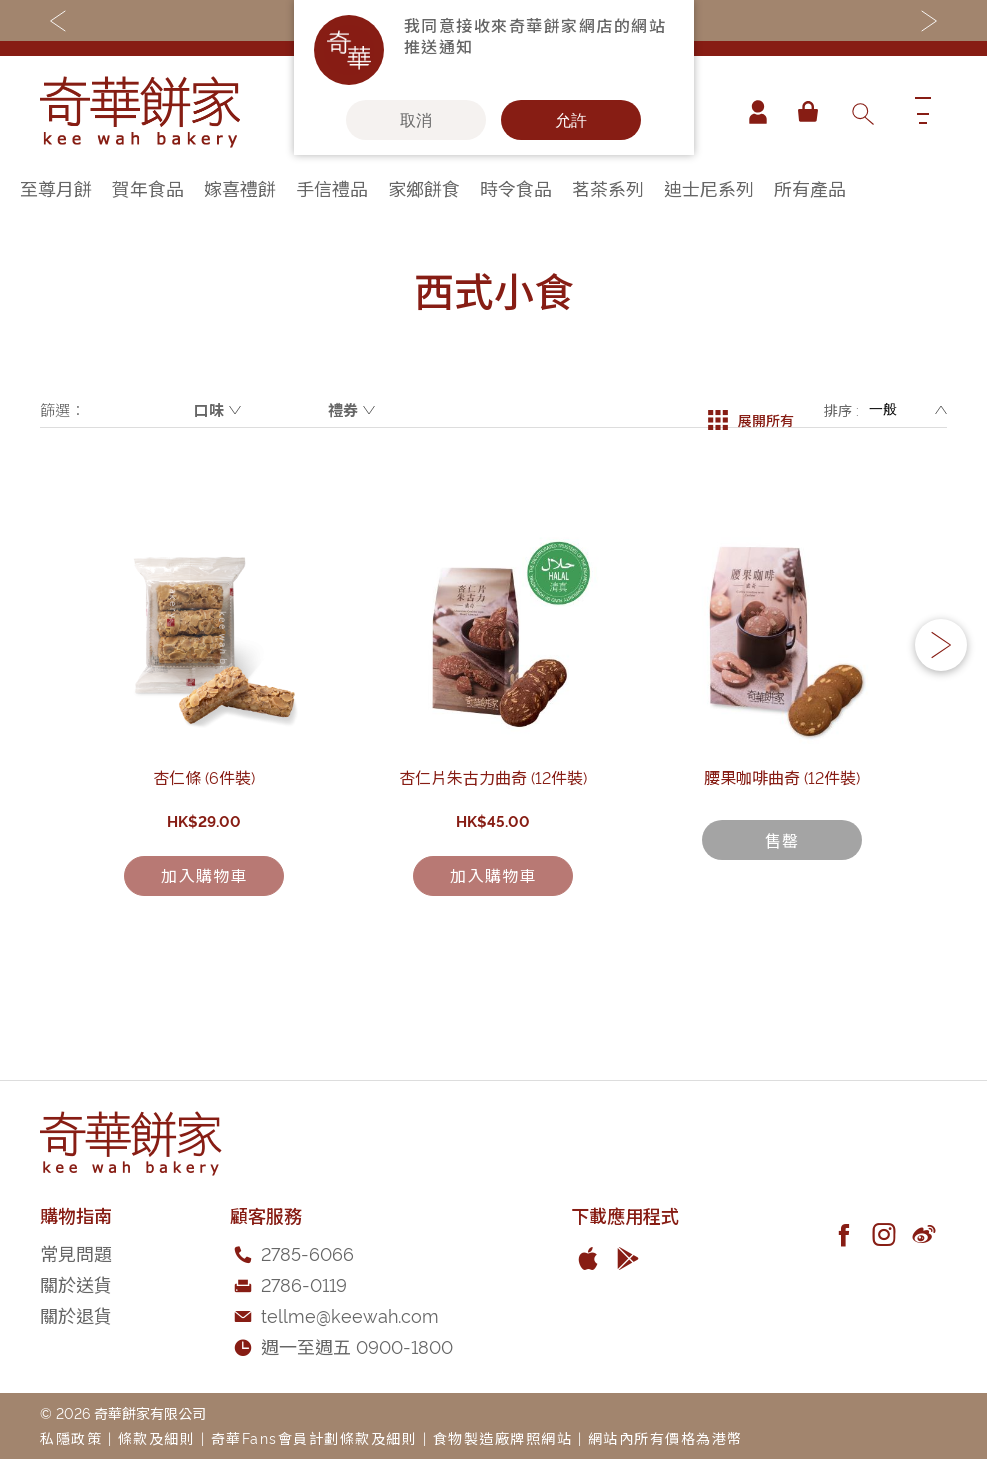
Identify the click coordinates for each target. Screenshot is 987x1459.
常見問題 (76, 1253)
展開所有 (751, 410)
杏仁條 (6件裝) (205, 852)
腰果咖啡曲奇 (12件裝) (783, 852)
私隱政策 (71, 1438)
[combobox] (862, 112)
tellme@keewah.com (350, 1314)
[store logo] (140, 112)
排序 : (841, 409)
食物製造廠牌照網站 (503, 1438)
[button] (941, 684)
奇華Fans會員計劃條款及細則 (314, 1438)
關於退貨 (76, 1314)
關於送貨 (76, 1283)
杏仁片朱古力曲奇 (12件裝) (494, 852)
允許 (571, 120)
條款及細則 (157, 1438)
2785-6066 (307, 1253)
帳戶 (751, 112)
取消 (416, 120)
